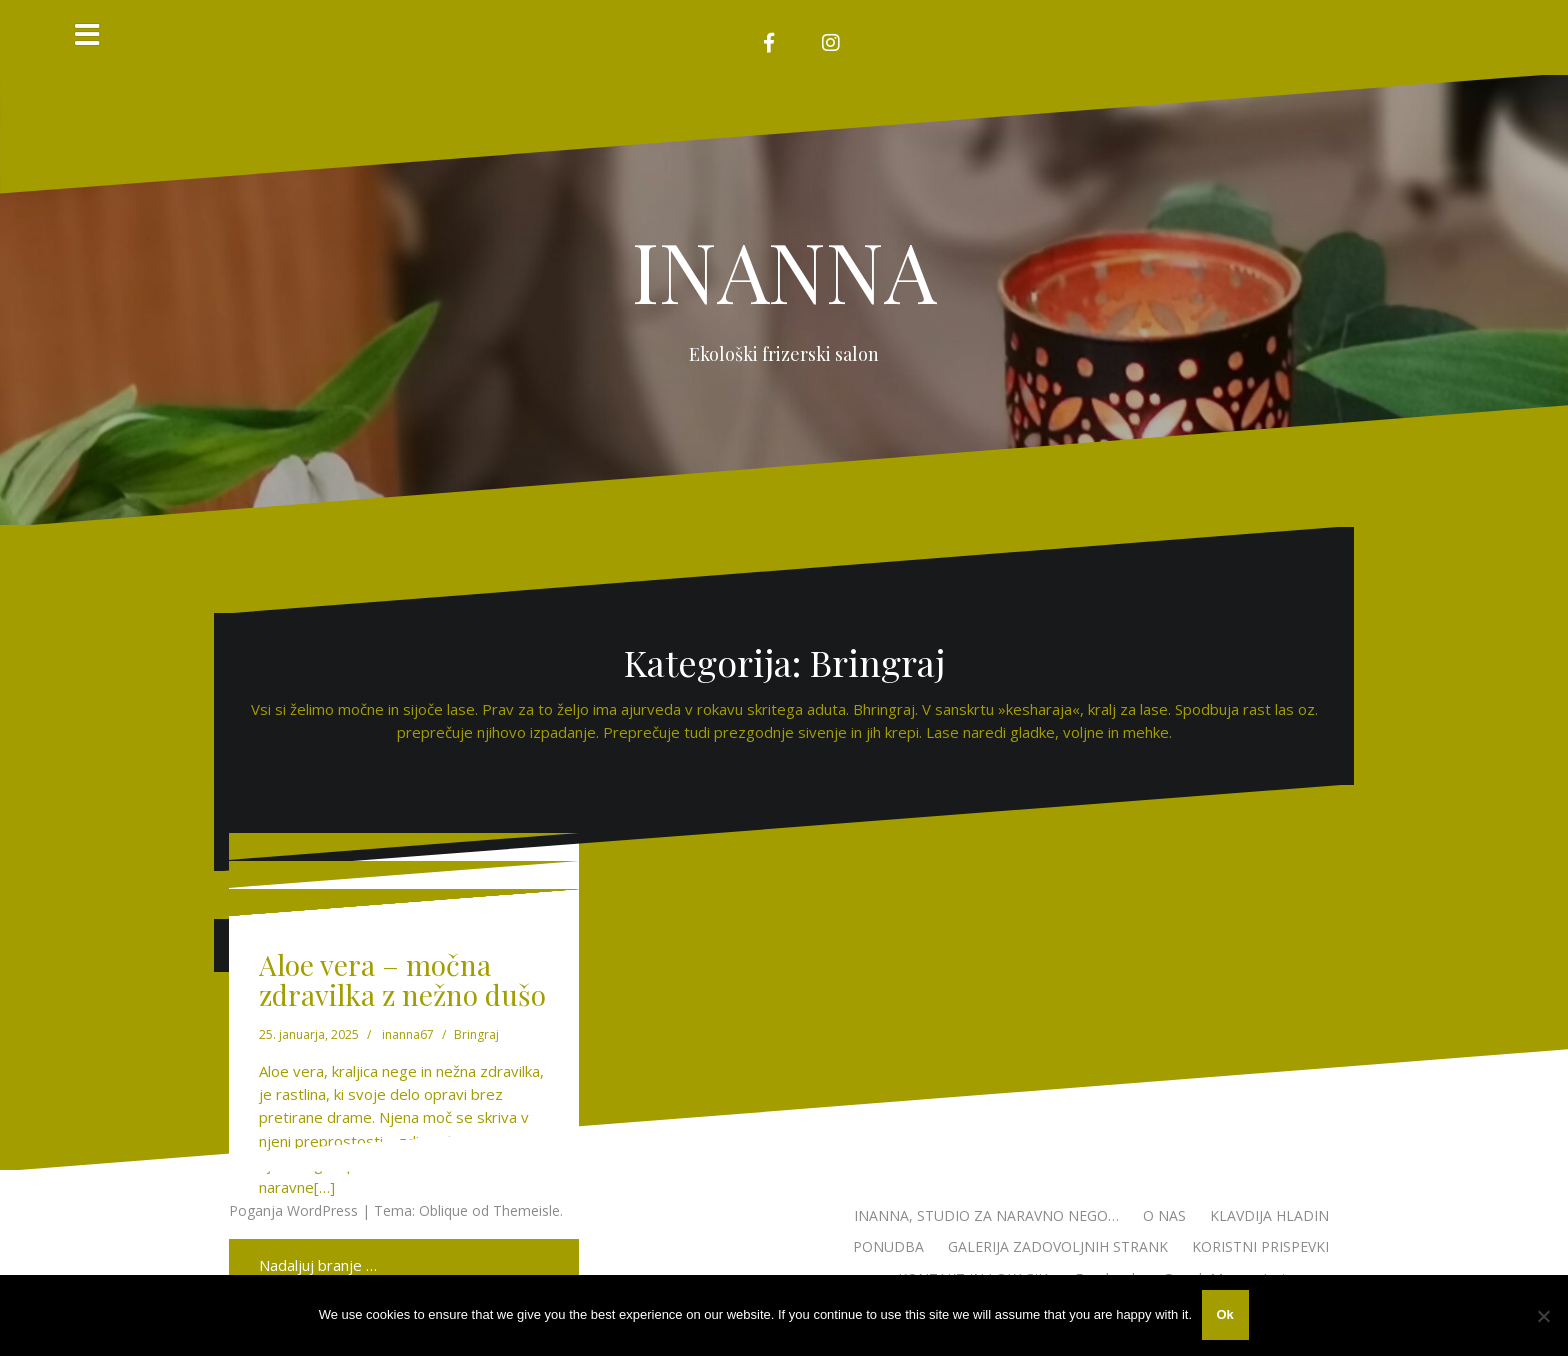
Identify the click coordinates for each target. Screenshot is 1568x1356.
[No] (1543, 1316)
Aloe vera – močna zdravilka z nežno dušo (402, 980)
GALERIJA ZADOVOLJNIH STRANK (1058, 1246)
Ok (1225, 1315)
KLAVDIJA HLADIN (1269, 1215)
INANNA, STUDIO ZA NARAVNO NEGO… (986, 1215)
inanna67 (408, 1034)
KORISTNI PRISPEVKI (1260, 1246)
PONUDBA (888, 1246)
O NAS (1164, 1215)
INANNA (784, 270)
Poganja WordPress (293, 1210)
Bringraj (476, 1034)
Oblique (443, 1210)
